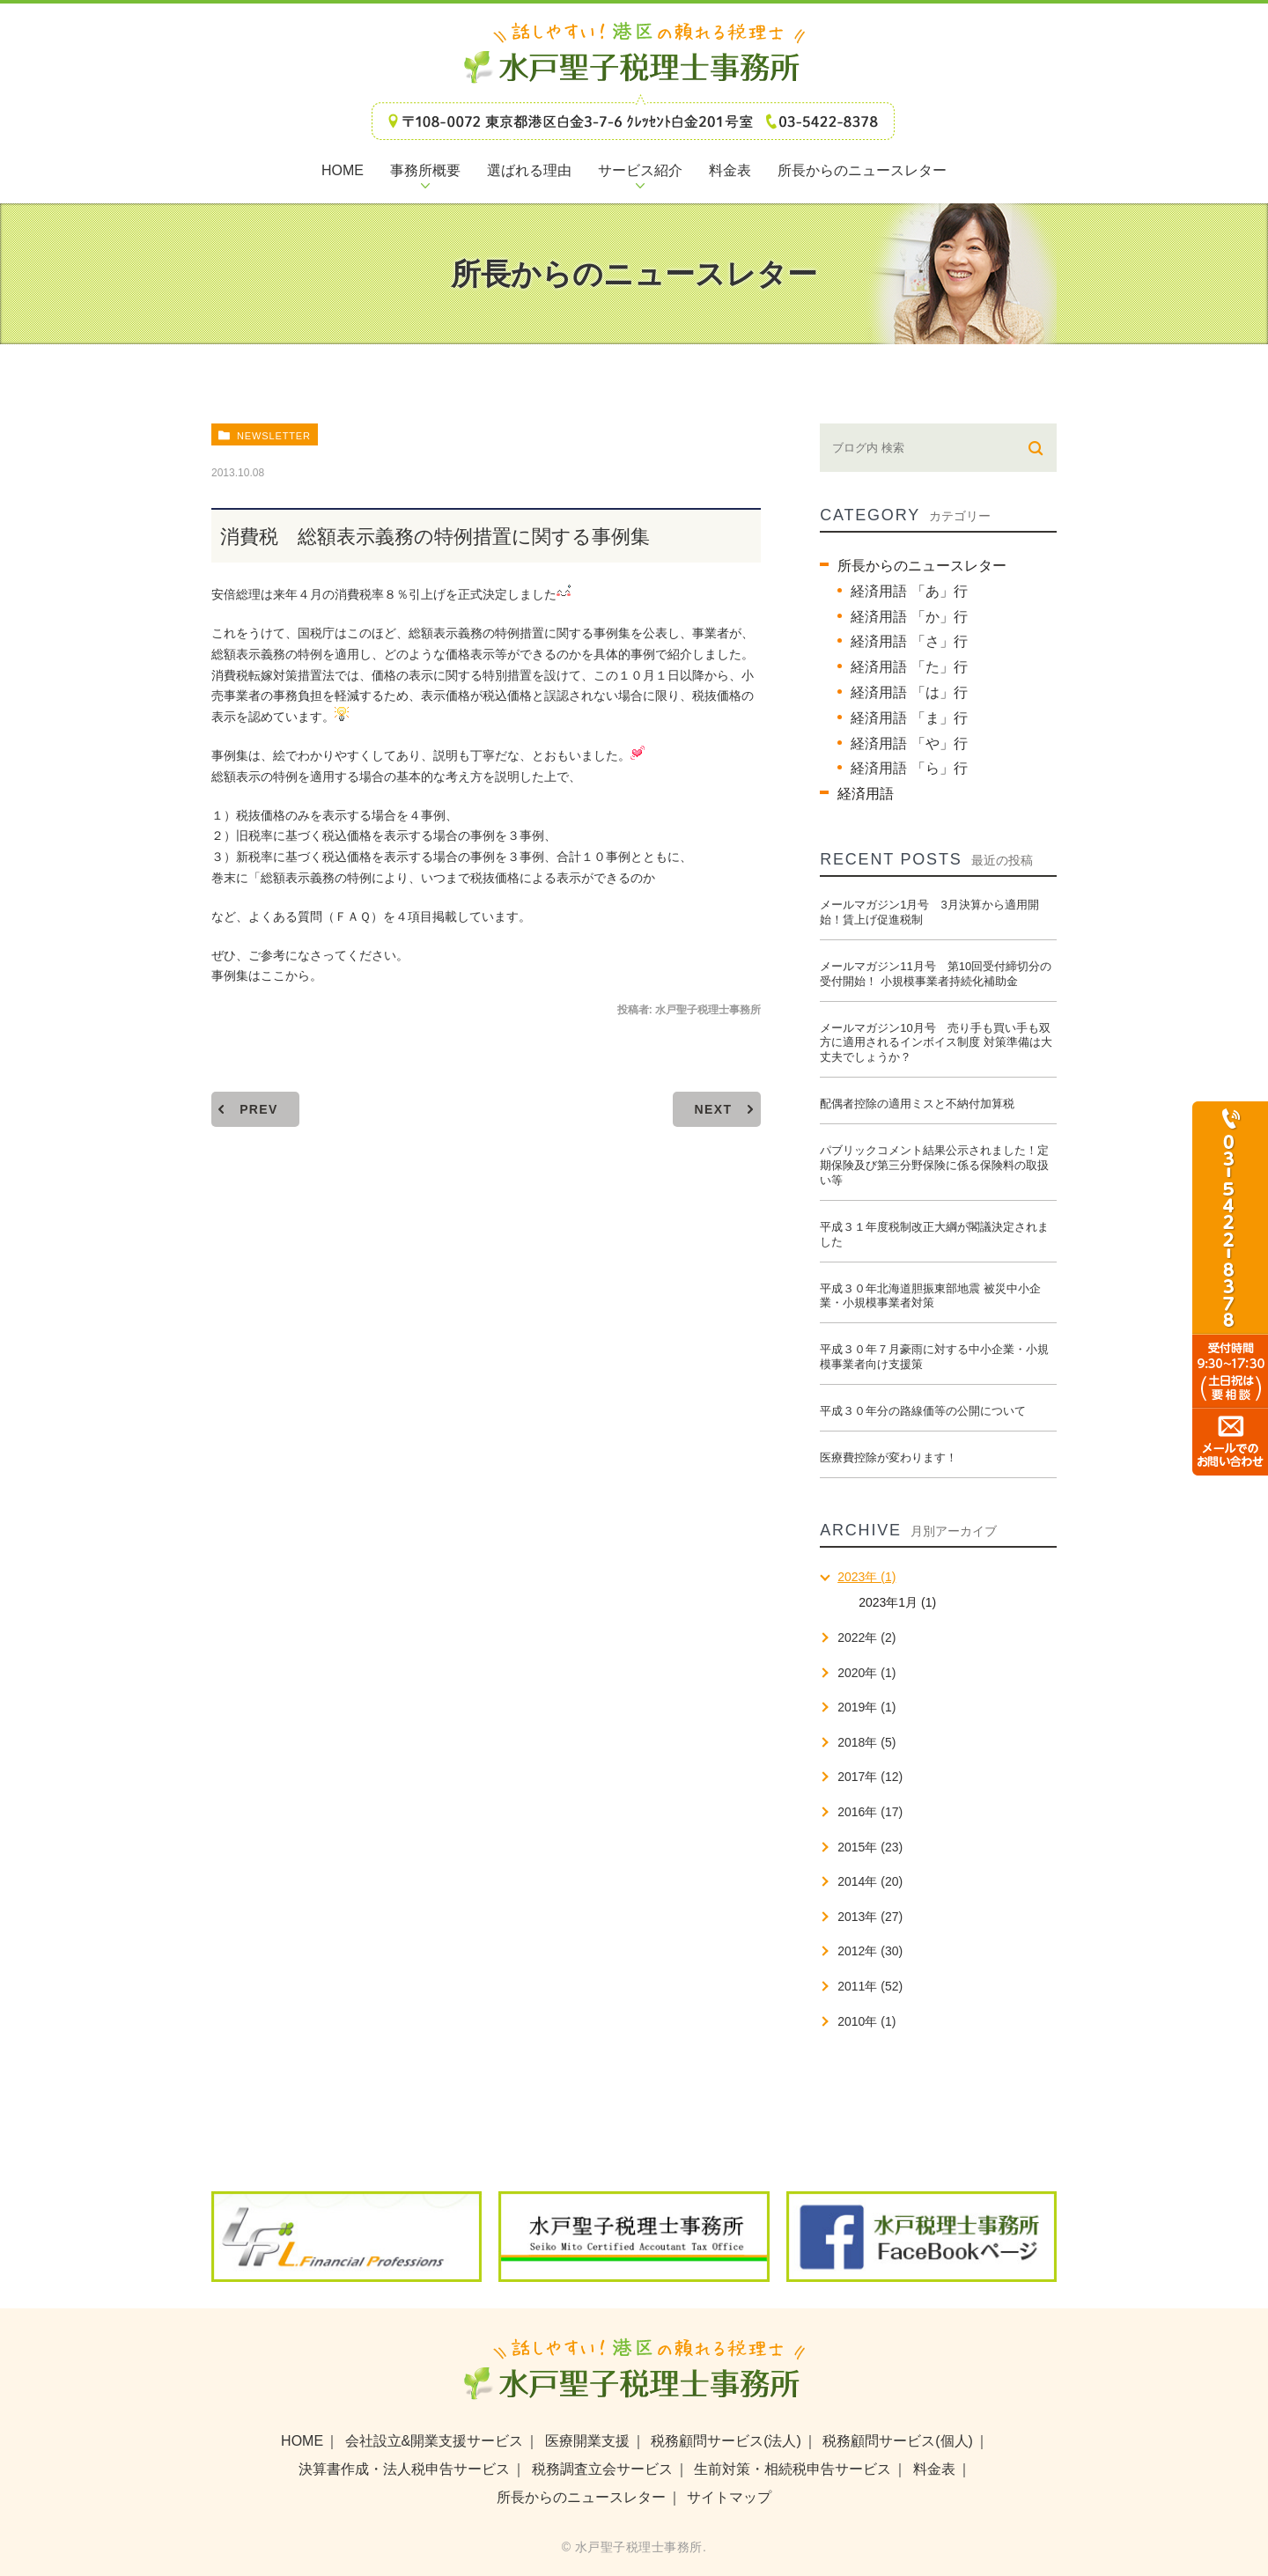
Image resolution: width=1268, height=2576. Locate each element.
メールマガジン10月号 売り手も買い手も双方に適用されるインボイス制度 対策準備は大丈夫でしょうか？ (936, 1042)
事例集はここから (260, 975)
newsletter (274, 436)
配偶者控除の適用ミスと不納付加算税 (917, 1103)
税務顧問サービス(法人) (726, 2440)
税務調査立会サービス (602, 2469)
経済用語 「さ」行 (909, 641)
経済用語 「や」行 (909, 743)
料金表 (934, 2469)
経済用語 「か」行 (909, 616)
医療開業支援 (587, 2440)
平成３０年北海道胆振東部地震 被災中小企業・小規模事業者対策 (930, 1296)
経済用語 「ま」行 (909, 717)
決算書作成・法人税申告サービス (404, 2469)
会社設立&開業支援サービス (434, 2440)
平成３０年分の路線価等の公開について (923, 1410)
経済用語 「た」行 (909, 666)
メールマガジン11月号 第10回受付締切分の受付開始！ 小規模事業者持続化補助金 (935, 974)
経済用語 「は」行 (909, 692)
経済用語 (865, 793)
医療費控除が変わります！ (888, 1457)
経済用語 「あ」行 (909, 591)
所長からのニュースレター (921, 565)
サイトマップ (729, 2497)
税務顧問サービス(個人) (897, 2440)
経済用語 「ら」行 (909, 768)
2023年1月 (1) (897, 1602)
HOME (302, 2440)
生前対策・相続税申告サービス (792, 2469)
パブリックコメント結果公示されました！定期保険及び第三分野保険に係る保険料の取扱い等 (934, 1165)
